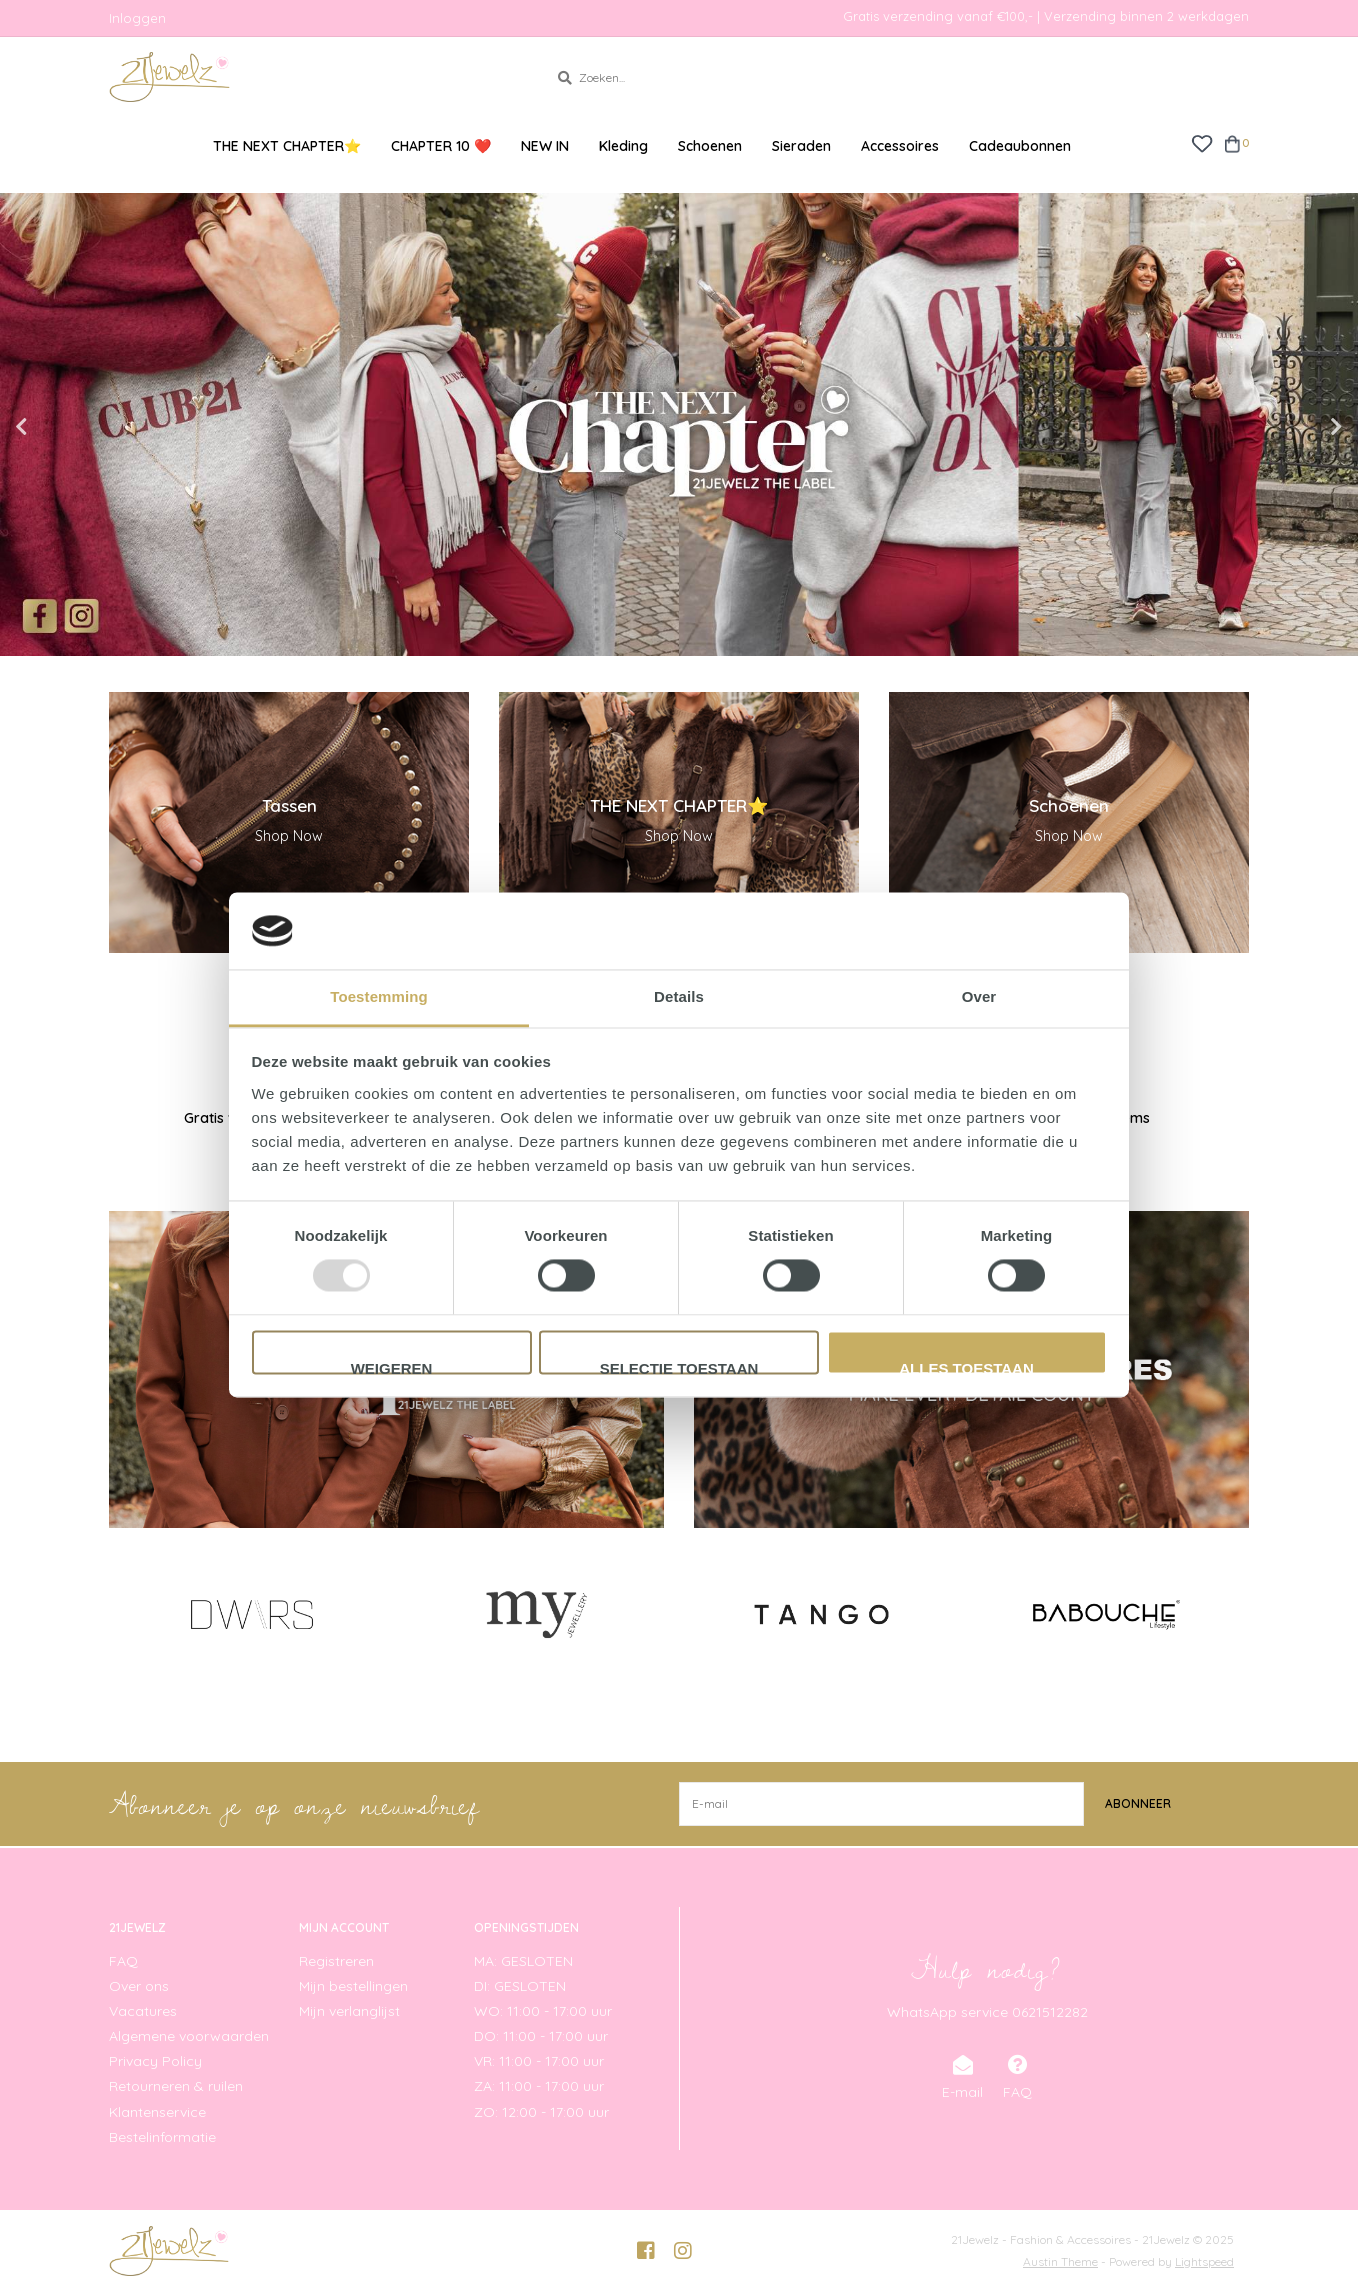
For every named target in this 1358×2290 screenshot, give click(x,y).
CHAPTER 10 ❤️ (441, 146)
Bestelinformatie (162, 2136)
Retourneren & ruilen (176, 2086)
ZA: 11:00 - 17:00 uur (539, 2086)
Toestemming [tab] (379, 996)
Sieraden (801, 146)
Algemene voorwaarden (189, 2036)
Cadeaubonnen (1020, 146)
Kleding (623, 146)
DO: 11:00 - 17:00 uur (541, 2036)
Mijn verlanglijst (349, 2010)
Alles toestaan (966, 1367)
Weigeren (392, 1367)
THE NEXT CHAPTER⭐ (287, 146)
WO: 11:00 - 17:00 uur (543, 2010)
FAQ (123, 1960)
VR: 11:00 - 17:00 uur (539, 2061)
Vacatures (143, 2010)
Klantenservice (157, 2111)
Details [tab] (679, 996)
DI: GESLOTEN (520, 1985)
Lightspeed (1204, 2260)
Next (1293, 427)
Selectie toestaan (679, 1367)
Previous (65, 427)
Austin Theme (1060, 2260)
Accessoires (900, 146)
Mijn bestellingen (353, 1985)
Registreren (336, 1960)
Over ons (139, 1985)
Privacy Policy (155, 2061)
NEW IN (545, 146)
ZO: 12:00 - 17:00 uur (541, 2111)
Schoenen (710, 146)
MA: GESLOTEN (523, 1960)
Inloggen (137, 18)
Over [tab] (979, 996)
